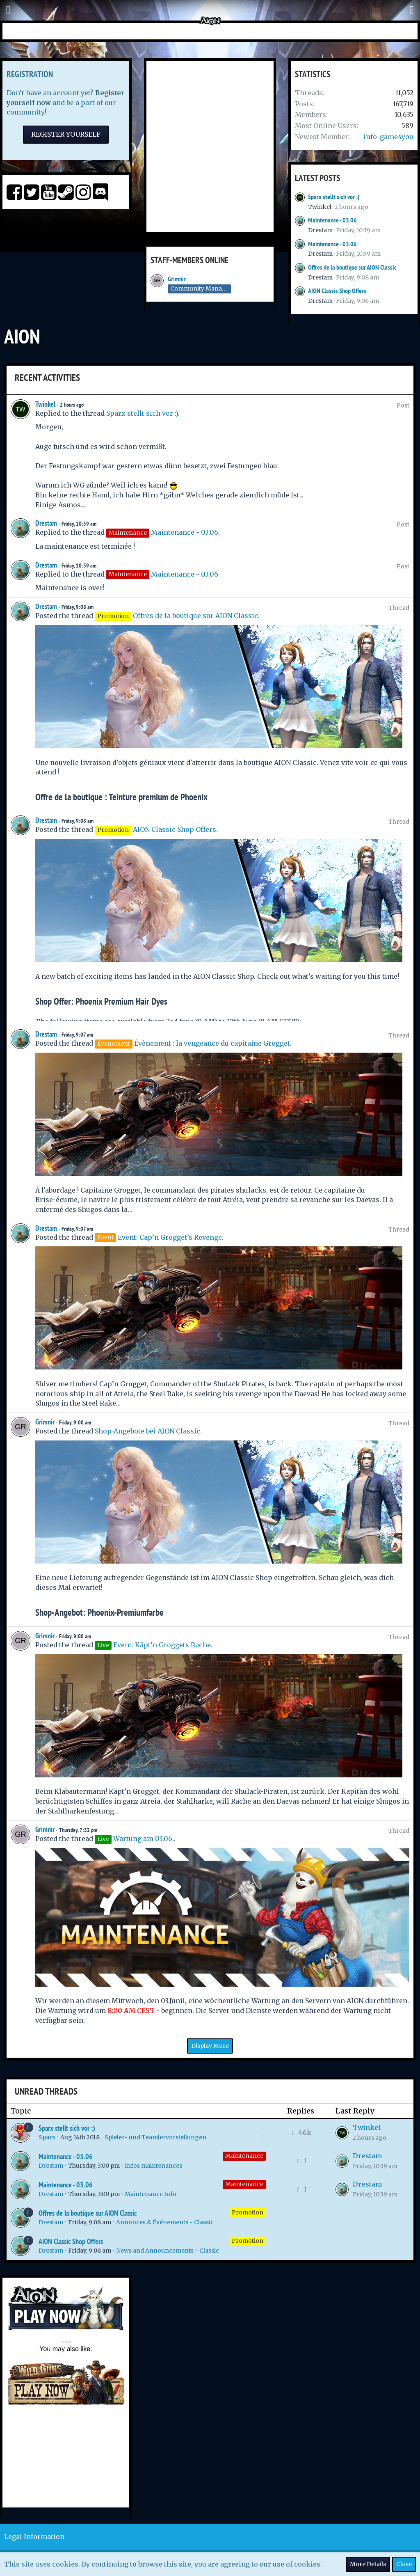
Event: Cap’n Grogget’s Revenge (170, 1237)
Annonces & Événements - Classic (165, 2222)
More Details (368, 2564)
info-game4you (388, 137)
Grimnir (177, 279)
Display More (210, 2045)
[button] (8, 10)
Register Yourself (65, 134)
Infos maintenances (153, 2165)
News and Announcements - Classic (167, 2250)
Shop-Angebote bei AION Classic (147, 1431)
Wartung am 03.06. (143, 1838)
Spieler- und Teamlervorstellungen (155, 2137)
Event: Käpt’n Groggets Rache (162, 1645)
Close (404, 2564)
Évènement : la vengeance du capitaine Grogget (212, 1043)
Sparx (47, 2137)
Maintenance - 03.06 (332, 220)
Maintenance (244, 2155)
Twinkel (319, 207)
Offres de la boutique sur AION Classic (352, 267)
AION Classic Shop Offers (337, 290)
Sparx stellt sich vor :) (333, 196)
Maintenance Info (150, 2194)
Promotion (247, 2212)
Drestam (320, 230)
